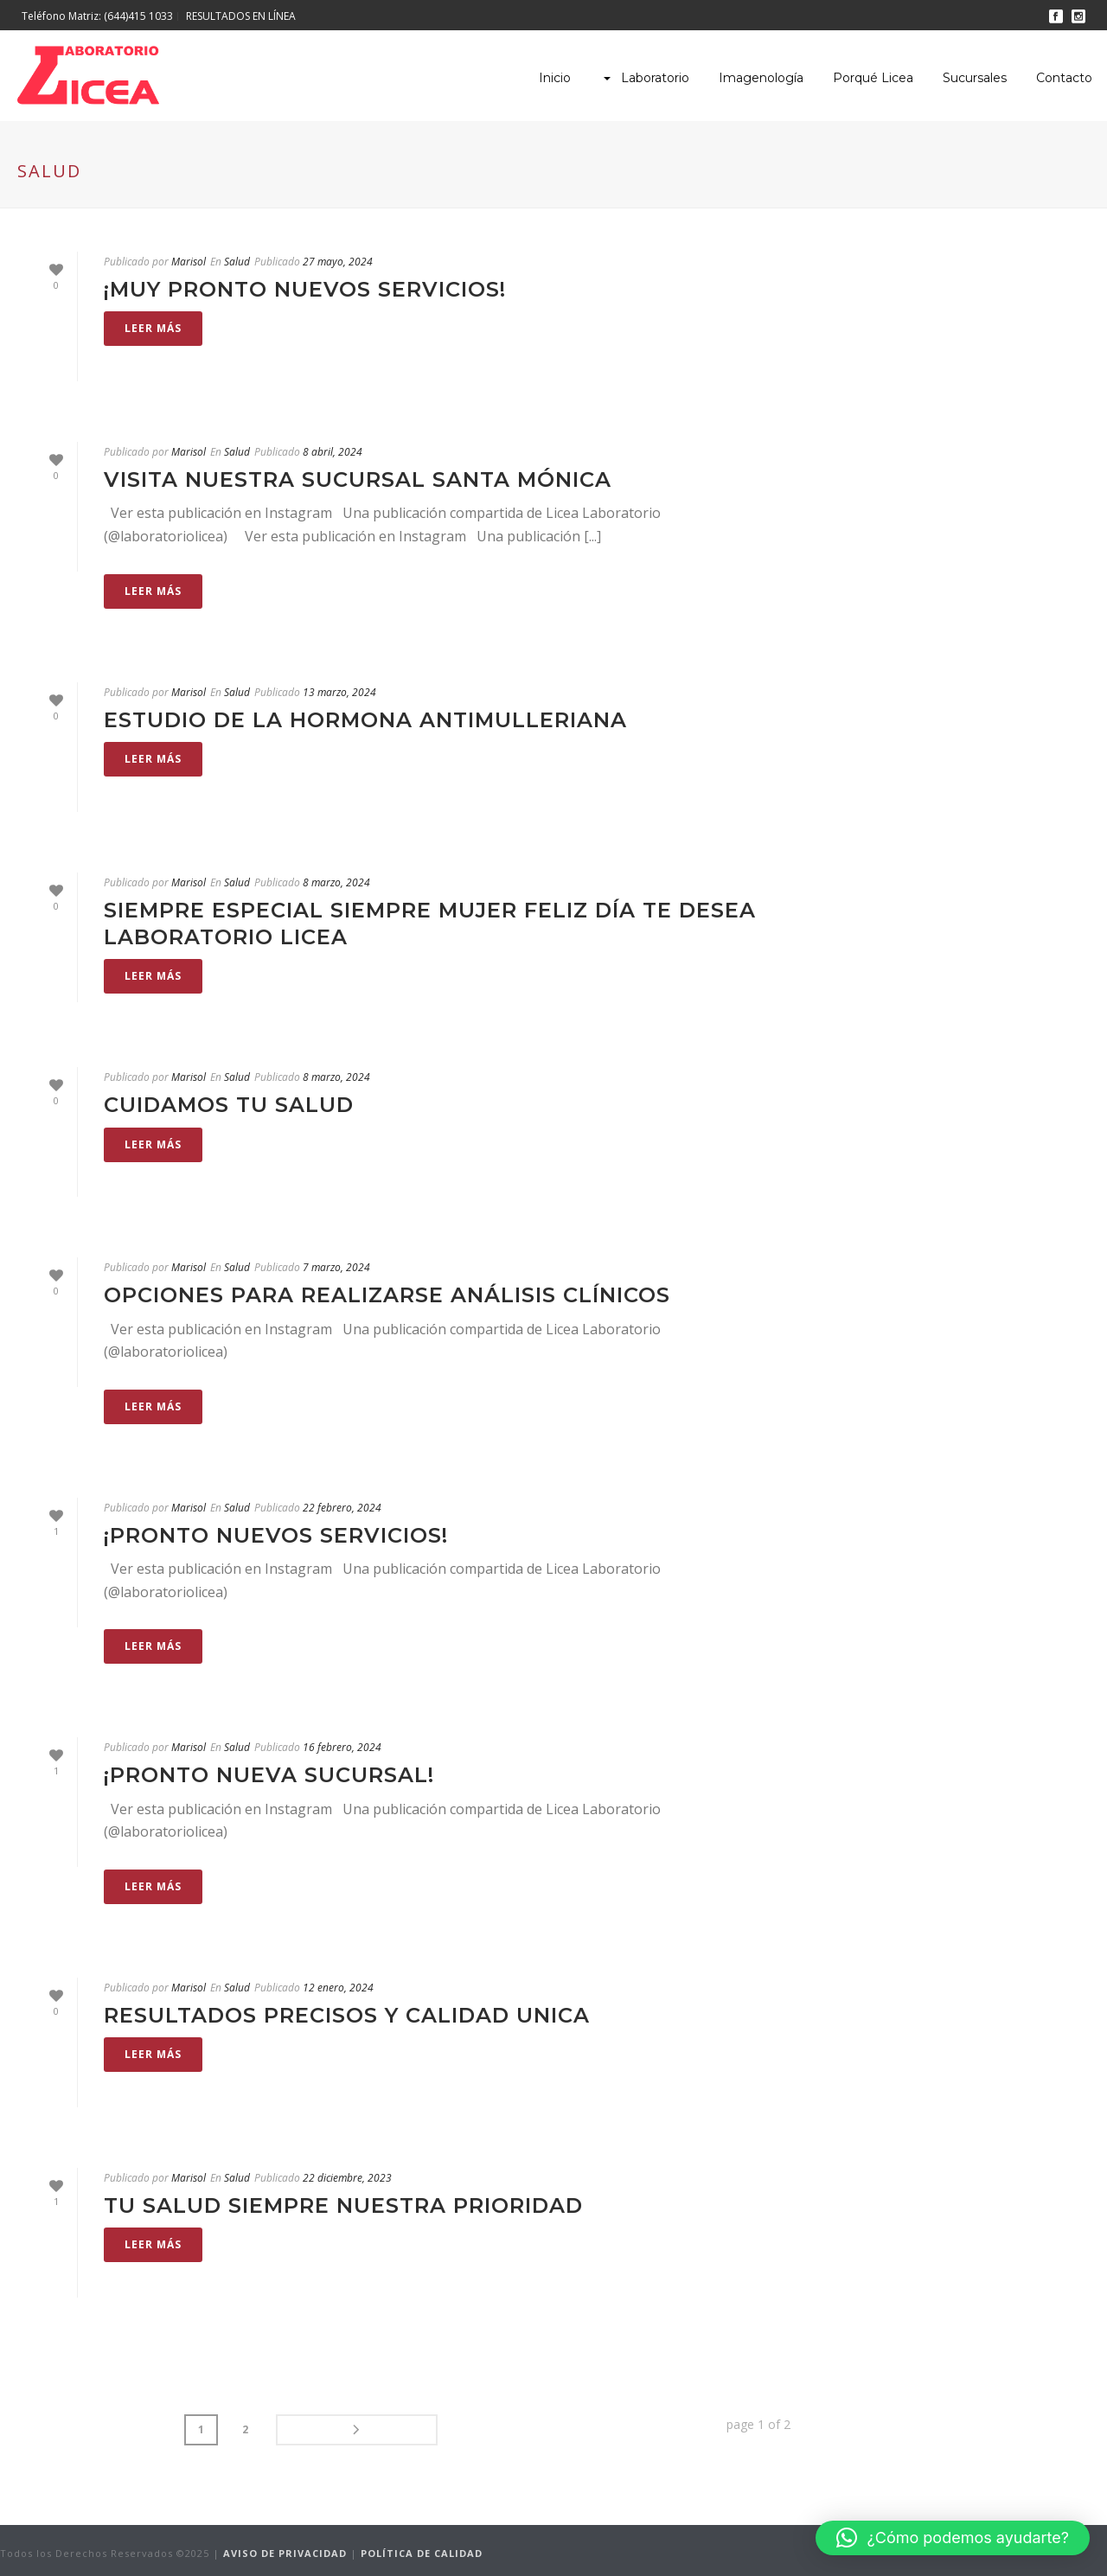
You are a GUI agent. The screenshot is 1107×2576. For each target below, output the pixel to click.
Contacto (1064, 78)
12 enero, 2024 (338, 1987)
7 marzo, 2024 (336, 1267)
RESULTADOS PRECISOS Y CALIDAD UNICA (347, 2015)
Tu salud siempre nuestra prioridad (343, 2205)
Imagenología (761, 78)
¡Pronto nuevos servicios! (276, 1535)
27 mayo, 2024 (338, 261)
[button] (953, 2538)
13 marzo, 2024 (339, 692)
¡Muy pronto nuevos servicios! (305, 289)
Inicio (555, 78)
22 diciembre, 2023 (347, 2177)
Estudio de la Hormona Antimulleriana (365, 719)
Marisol (188, 261)
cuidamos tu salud (229, 1104)
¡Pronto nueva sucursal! (269, 1774)
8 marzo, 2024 (336, 882)
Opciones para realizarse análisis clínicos (387, 1294)
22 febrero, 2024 (342, 1507)
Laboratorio (644, 78)
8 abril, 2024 (332, 451)
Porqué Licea (873, 78)
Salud (237, 261)
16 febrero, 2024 (342, 1747)
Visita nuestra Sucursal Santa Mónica (357, 479)
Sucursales (975, 78)
